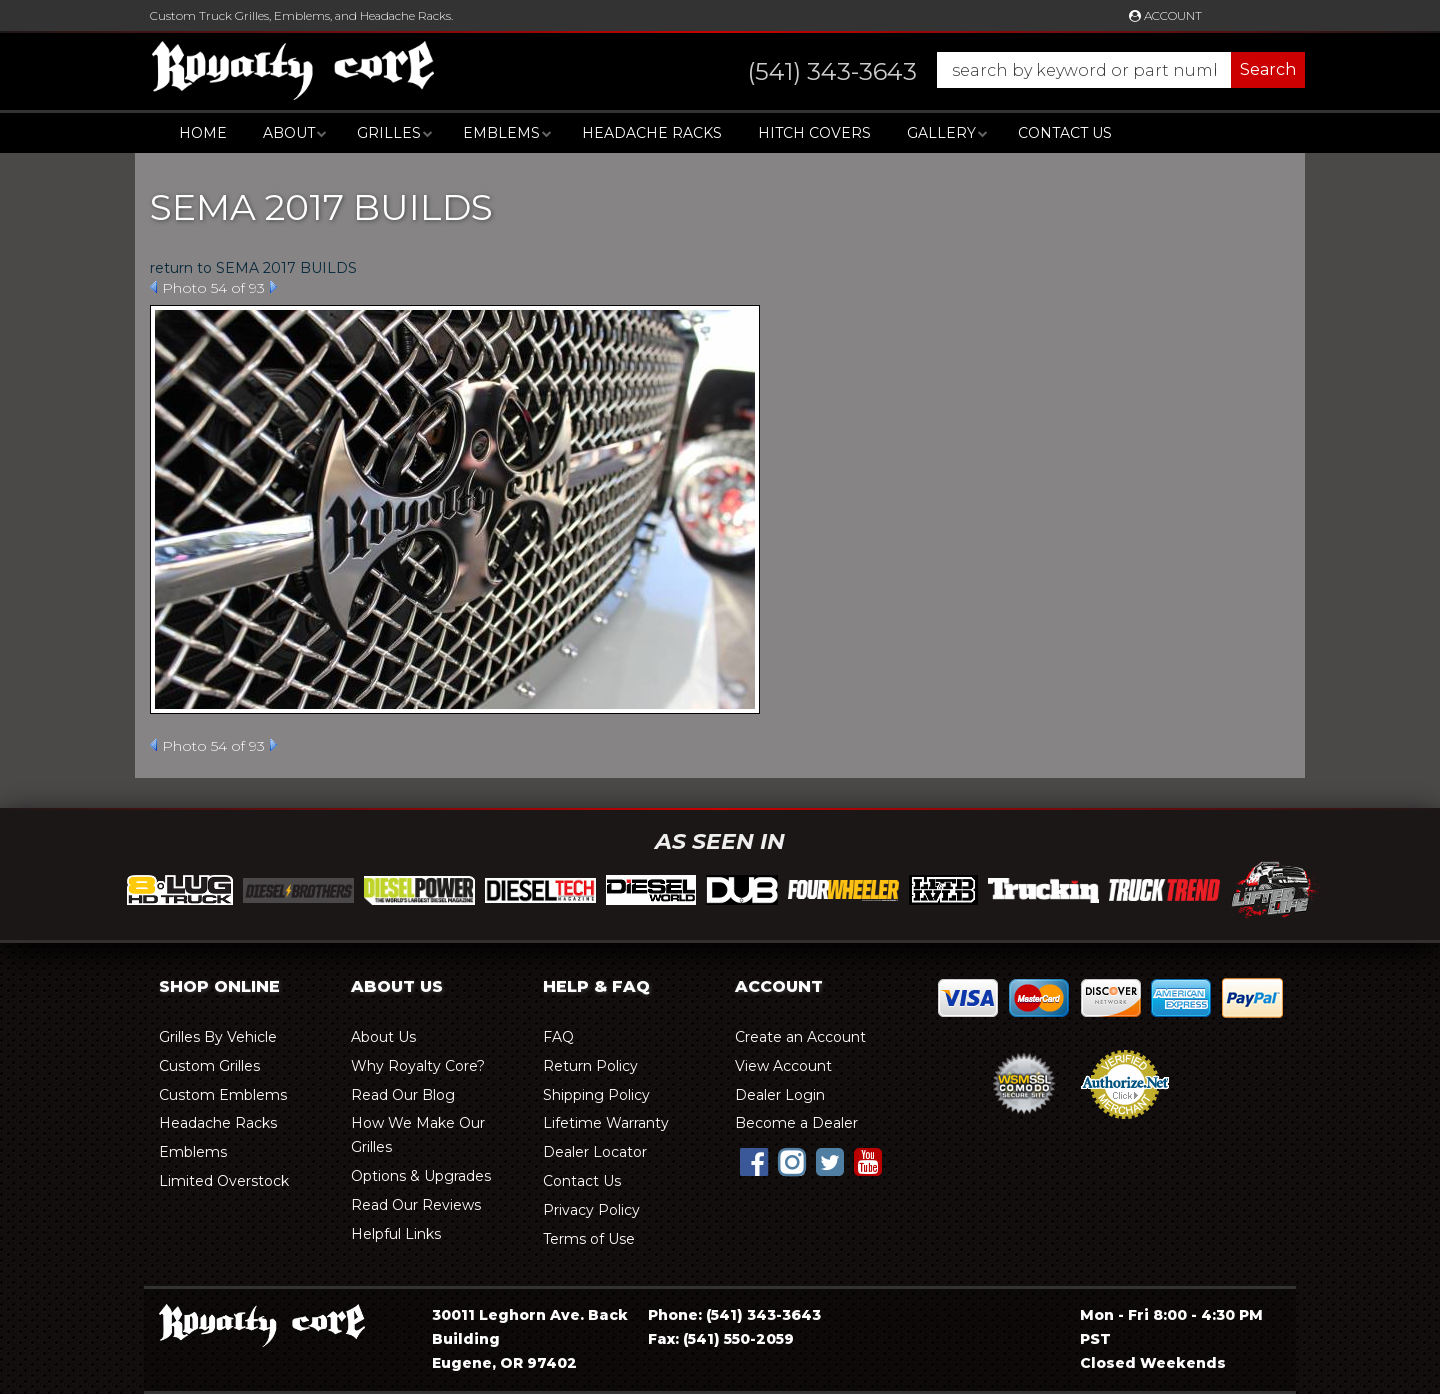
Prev (153, 287)
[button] (1006, 70)
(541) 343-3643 (763, 1315)
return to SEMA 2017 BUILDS (253, 268)
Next (273, 287)
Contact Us (1065, 133)
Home (203, 133)
